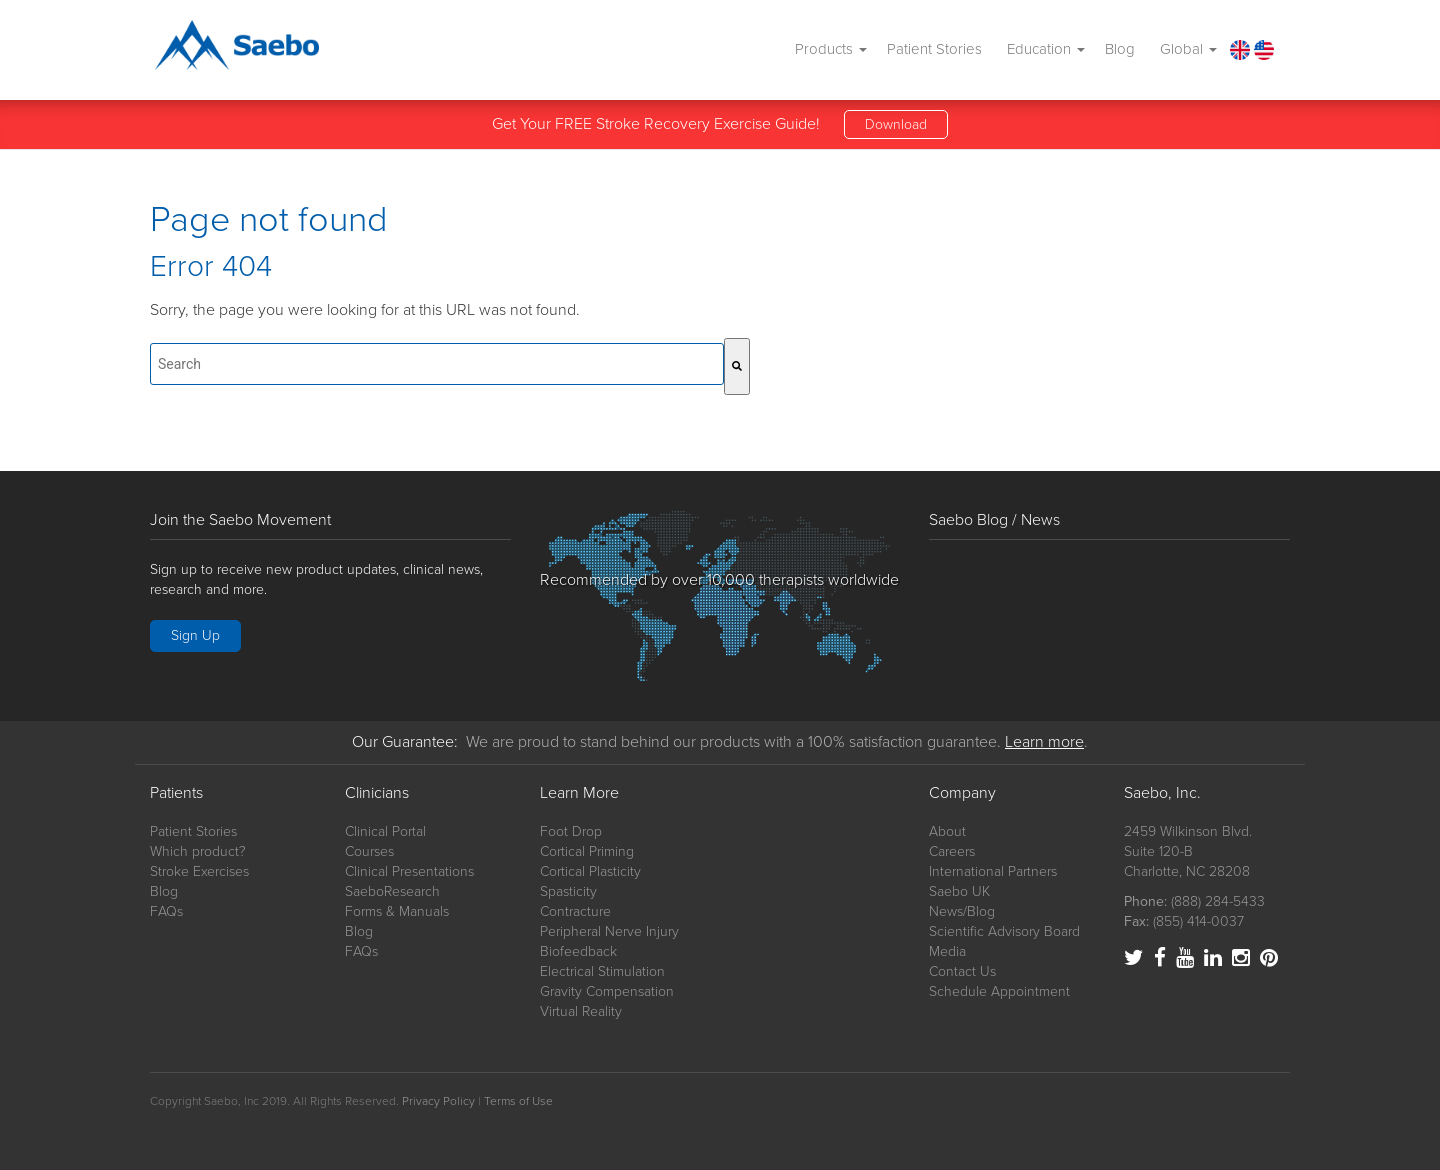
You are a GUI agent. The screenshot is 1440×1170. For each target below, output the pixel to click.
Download (896, 124)
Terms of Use (518, 1101)
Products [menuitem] (831, 49)
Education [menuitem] (1046, 49)
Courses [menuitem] (369, 851)
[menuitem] (1239, 49)
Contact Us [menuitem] (962, 971)
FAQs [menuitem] (166, 911)
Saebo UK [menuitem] (959, 891)
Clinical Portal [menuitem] (385, 831)
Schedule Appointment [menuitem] (999, 991)
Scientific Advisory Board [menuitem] (1004, 931)
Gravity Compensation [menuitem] (607, 991)
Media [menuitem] (947, 951)
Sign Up (195, 635)
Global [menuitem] (1188, 49)
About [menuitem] (947, 831)
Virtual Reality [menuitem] (581, 1011)
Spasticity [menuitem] (568, 891)
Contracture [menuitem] (575, 911)
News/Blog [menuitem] (962, 911)
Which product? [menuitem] (198, 851)
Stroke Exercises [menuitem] (199, 871)
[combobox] (437, 364)
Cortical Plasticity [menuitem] (590, 871)
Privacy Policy (438, 1101)
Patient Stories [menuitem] (934, 49)
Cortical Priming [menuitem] (587, 851)
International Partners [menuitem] (993, 871)
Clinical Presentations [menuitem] (409, 871)
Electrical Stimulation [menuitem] (602, 971)
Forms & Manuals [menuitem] (397, 911)
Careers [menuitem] (952, 851)
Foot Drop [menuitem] (571, 831)
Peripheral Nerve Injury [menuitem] (609, 931)
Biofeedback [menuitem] (578, 951)
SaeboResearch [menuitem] (392, 891)
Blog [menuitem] (1120, 49)
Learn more (1044, 742)
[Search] (737, 366)
